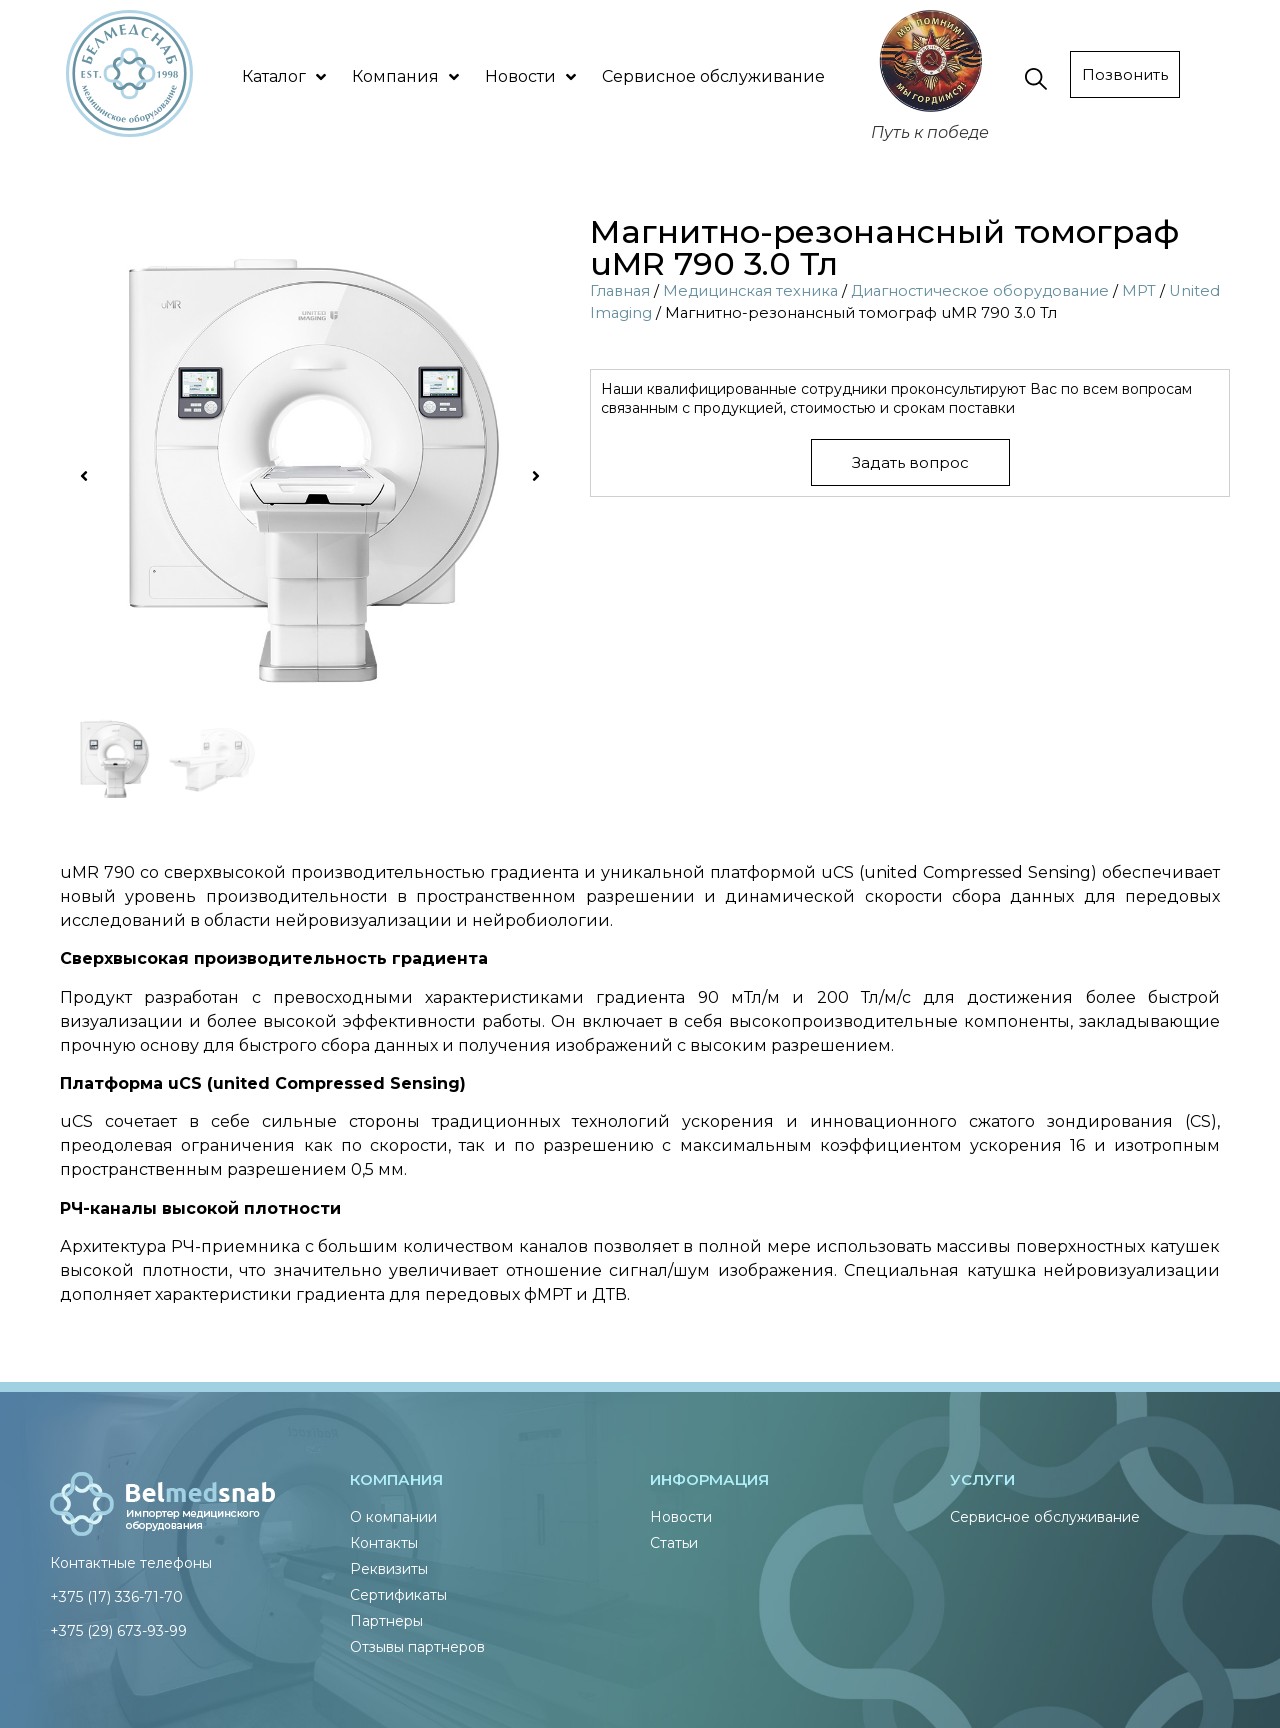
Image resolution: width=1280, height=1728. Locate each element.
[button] (84, 476)
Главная (620, 291)
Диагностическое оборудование (980, 291)
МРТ (1139, 291)
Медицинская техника (750, 291)
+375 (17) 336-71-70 (116, 1597)
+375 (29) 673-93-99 (118, 1631)
